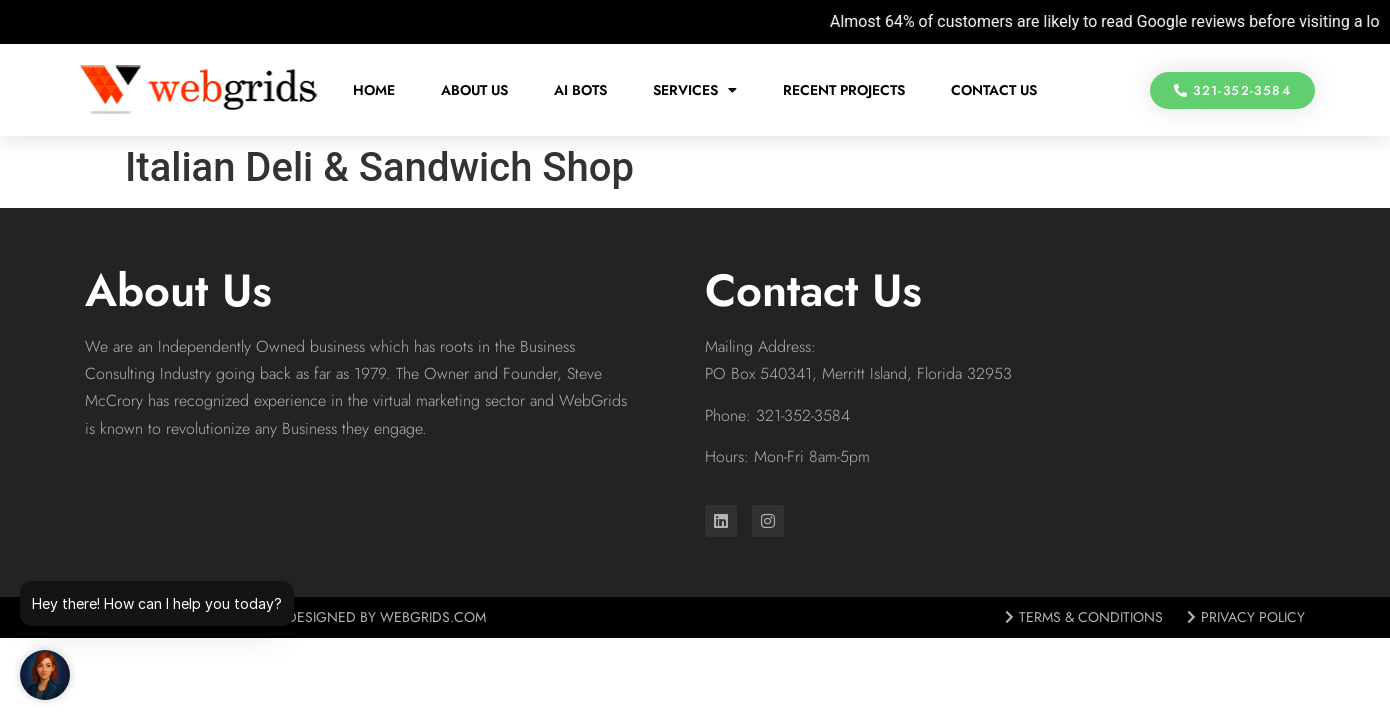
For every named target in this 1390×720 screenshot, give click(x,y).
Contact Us (994, 90)
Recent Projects (844, 90)
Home (374, 90)
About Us (474, 90)
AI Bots (580, 90)
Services (695, 90)
